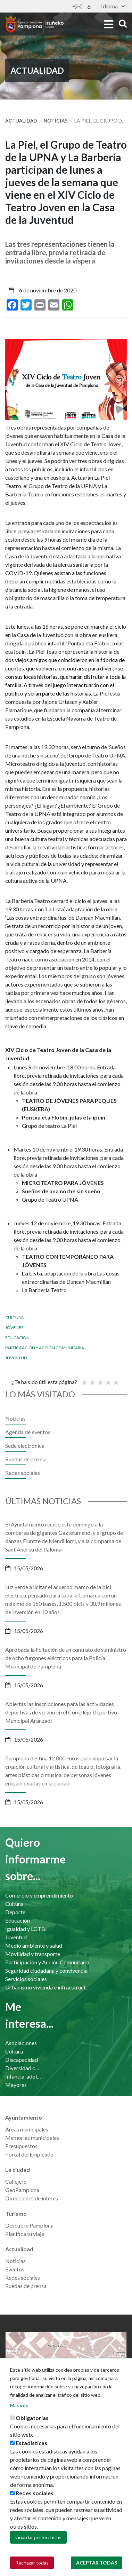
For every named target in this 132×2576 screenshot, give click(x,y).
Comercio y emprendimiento (39, 1895)
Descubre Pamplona (29, 2225)
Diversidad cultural (23, 2068)
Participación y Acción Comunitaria (44, 1347)
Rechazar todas (32, 2565)
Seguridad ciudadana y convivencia (46, 1970)
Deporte (15, 1912)
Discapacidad (21, 2059)
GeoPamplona (22, 2189)
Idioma (113, 6)
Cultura (14, 1317)
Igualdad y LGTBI (26, 1928)
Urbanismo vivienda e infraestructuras (47, 1987)
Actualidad (21, 121)
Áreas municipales (26, 2129)
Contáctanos (77, 6)
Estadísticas (31, 2445)
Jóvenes (14, 1327)
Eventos (14, 2269)
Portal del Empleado (29, 2154)
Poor (84, 1379)
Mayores (16, 2084)
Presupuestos (21, 2146)
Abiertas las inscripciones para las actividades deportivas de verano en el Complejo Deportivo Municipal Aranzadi (61, 1712)
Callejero (16, 2181)
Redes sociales (22, 1472)
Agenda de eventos (27, 1432)
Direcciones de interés (31, 2198)
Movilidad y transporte (32, 1953)
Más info (19, 2408)
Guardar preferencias (38, 2540)
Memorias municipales (32, 2137)
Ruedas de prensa (26, 1459)
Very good (116, 1379)
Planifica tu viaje (24, 2233)
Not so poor (92, 1379)
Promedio (100, 1379)
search (123, 23)
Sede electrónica (89, 6)
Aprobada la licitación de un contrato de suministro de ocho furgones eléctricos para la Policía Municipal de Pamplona (65, 1658)
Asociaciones (21, 2043)
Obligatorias (32, 2420)
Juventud (16, 1357)
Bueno (108, 1379)
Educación (17, 1337)
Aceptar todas (96, 2565)
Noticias (56, 121)
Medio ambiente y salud (33, 1945)
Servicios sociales (26, 1979)
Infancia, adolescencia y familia (23, 2076)
